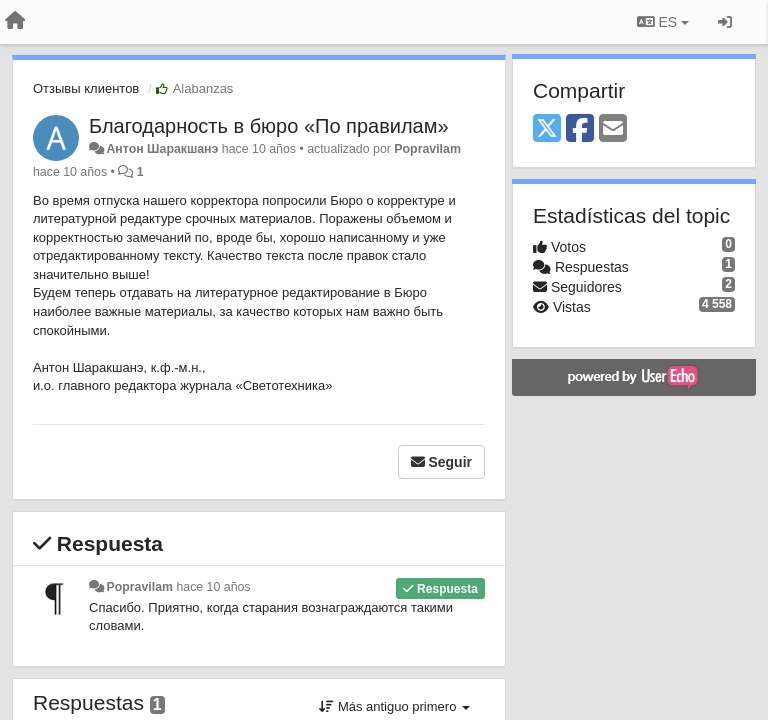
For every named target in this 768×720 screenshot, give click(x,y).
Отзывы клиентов (86, 88)
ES (663, 22)
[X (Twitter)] (547, 129)
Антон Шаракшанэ (162, 149)
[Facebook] (580, 129)
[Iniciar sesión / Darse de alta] (725, 22)
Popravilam (427, 149)
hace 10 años (213, 587)
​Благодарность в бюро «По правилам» (269, 126)
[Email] (613, 129)
